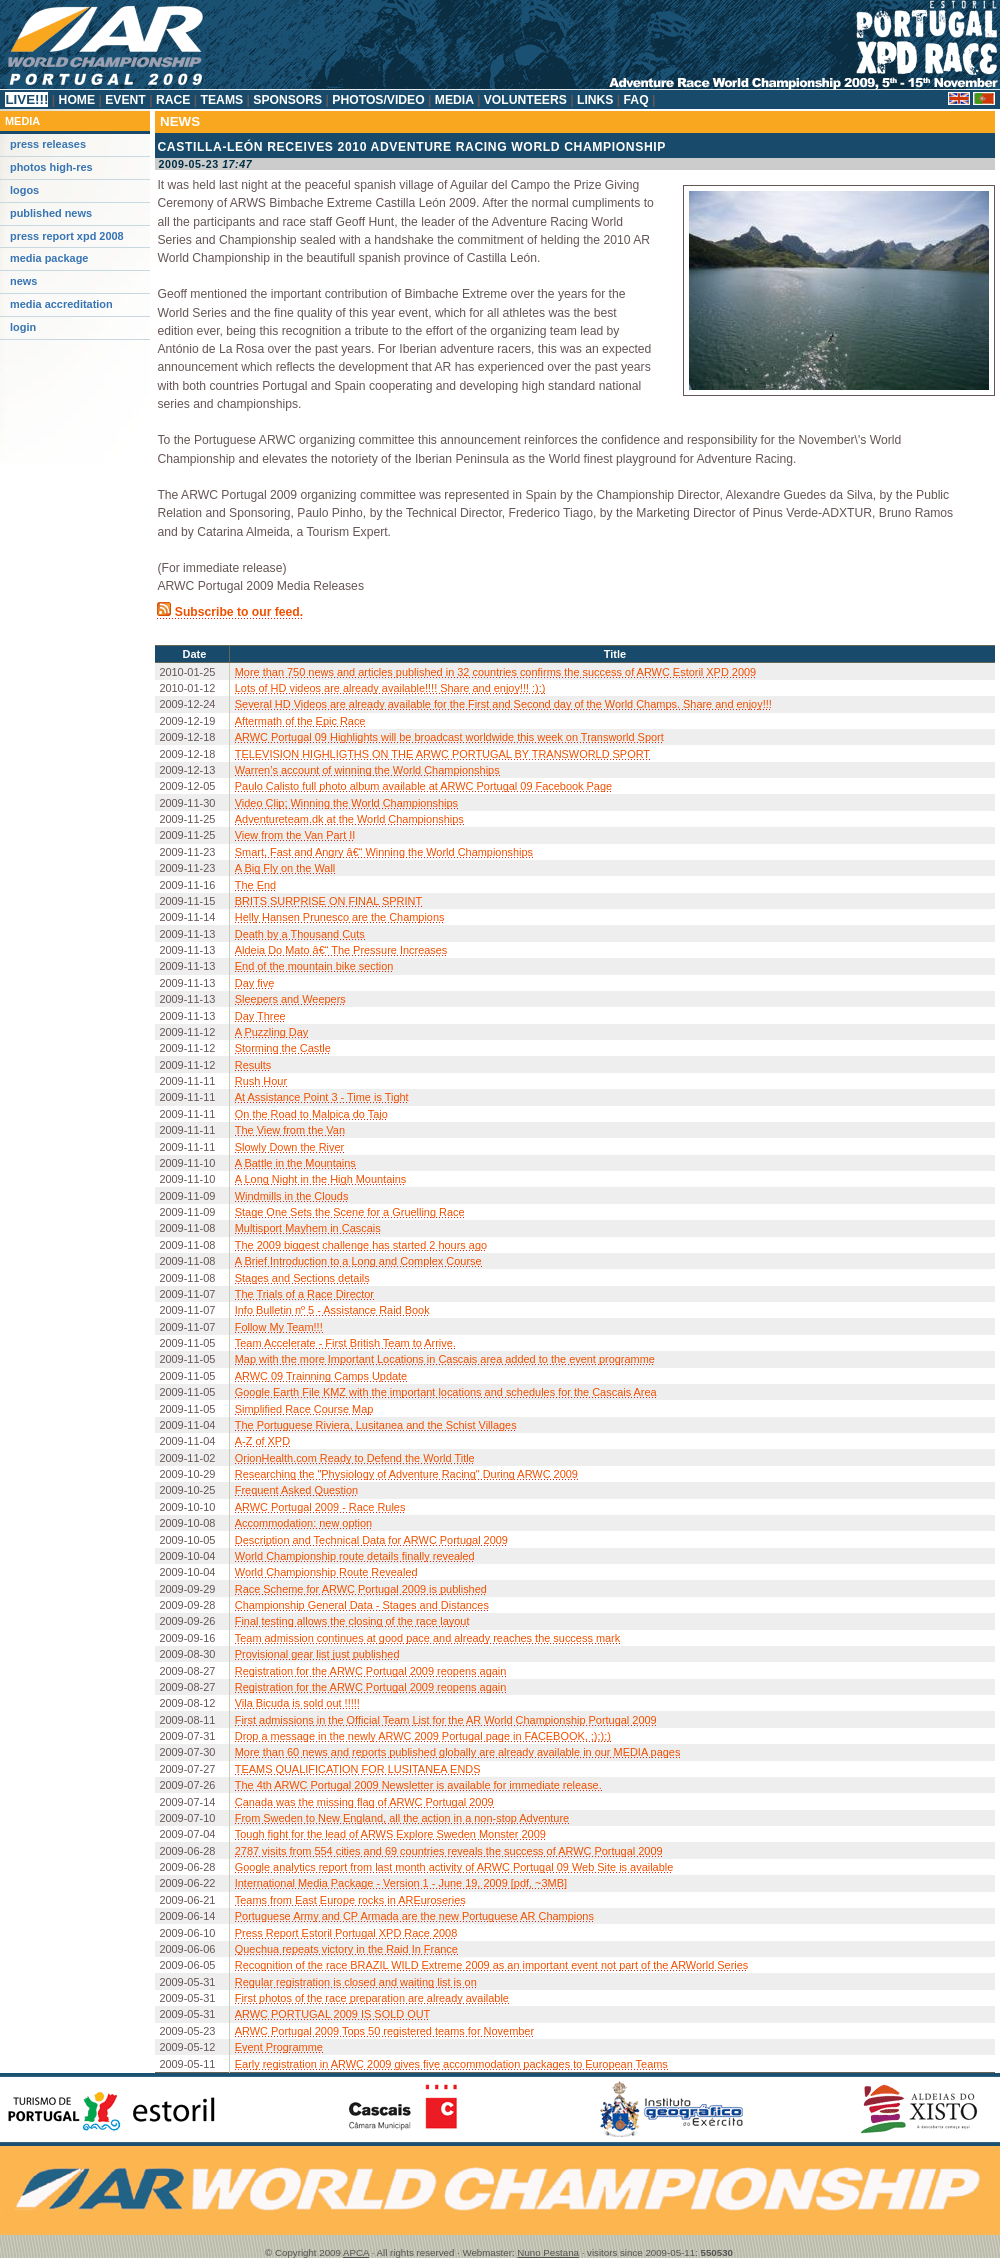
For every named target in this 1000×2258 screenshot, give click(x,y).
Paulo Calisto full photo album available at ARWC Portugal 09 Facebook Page (423, 786)
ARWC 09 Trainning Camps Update (321, 1376)
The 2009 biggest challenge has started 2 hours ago (361, 1245)
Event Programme (279, 2047)
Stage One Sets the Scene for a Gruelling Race (350, 1212)
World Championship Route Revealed (326, 1572)
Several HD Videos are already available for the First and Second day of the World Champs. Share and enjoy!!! (503, 704)
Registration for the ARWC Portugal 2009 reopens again (371, 1671)
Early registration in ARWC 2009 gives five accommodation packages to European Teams (451, 2064)
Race (173, 100)
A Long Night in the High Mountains (320, 1179)
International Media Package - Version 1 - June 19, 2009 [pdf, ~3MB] (401, 1883)
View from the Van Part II (295, 835)
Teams (221, 100)
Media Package (49, 258)
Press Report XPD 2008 (67, 236)
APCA (356, 2252)
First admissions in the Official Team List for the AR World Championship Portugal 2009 (446, 1720)
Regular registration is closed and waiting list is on (356, 1982)
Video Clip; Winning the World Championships (346, 803)
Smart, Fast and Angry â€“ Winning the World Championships (384, 852)
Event (125, 100)
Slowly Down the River (289, 1147)
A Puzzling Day (272, 1032)
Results (253, 1065)
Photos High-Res (51, 167)
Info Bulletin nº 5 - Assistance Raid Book (332, 1310)
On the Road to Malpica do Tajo (311, 1114)
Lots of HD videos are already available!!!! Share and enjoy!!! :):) (390, 688)
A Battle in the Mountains (295, 1163)
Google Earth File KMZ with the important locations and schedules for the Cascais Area (446, 1392)
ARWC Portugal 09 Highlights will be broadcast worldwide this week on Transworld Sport (449, 737)
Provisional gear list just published (317, 1654)
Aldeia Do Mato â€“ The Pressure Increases (341, 950)
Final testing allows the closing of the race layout (352, 1621)
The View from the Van (290, 1130)
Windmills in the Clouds (292, 1196)
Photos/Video (378, 100)
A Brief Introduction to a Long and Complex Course (358, 1261)
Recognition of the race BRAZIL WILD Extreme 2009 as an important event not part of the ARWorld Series (492, 1965)
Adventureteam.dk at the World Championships (349, 819)
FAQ (636, 100)
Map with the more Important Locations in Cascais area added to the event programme (445, 1359)
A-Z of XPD (262, 1441)
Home (76, 100)
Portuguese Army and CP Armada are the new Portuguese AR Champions (414, 1916)
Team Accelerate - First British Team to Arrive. (345, 1343)
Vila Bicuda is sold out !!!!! (297, 1703)
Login (23, 327)
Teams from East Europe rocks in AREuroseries (350, 1900)
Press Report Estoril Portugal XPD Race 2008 (346, 1933)
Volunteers (525, 100)
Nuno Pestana (548, 2252)
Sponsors (288, 100)
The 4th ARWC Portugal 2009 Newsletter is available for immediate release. (418, 1785)
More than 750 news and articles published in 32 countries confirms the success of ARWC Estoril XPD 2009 (495, 672)
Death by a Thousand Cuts (300, 934)
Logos (24, 190)
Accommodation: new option (303, 1523)
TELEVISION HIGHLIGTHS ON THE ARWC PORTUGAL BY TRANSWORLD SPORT (442, 754)
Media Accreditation (61, 304)
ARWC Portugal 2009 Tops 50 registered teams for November (384, 2031)
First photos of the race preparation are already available (372, 1998)
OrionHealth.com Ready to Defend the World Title (355, 1458)
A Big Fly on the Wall (285, 868)
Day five (255, 983)
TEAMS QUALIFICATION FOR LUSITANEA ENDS (358, 1769)
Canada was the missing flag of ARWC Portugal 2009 (364, 1802)
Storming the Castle (283, 1048)
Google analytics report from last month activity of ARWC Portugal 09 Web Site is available (454, 1867)
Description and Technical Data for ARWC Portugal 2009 (371, 1540)
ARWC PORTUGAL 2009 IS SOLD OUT (333, 2014)
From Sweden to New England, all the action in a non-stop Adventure (402, 1818)
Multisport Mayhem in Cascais (308, 1228)
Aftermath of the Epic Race (300, 721)
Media (453, 100)
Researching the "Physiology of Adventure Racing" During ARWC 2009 (406, 1474)
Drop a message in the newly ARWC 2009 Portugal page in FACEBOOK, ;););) (423, 1736)
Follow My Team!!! (279, 1327)
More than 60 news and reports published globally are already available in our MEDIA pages (458, 1752)
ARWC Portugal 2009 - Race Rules (320, 1507)
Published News (51, 213)
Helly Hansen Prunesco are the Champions (340, 917)
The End (255, 885)
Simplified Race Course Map (304, 1409)
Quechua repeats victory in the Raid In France (346, 1949)
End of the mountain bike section (314, 966)
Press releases (48, 144)
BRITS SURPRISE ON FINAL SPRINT (328, 901)
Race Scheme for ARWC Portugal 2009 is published (361, 1589)
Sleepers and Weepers (290, 999)
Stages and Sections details (302, 1278)
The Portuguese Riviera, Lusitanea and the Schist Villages (376, 1425)
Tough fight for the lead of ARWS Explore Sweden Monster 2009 (390, 1834)
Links (595, 100)
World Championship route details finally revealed (355, 1556)
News (23, 281)
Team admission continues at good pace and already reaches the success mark (427, 1638)
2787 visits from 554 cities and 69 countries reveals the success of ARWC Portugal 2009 (449, 1851)
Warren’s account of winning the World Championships (367, 770)
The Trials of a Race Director (304, 1294)
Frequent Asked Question (296, 1490)
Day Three (260, 1016)
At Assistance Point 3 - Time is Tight (322, 1097)
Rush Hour (261, 1081)
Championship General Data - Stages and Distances (362, 1605)
